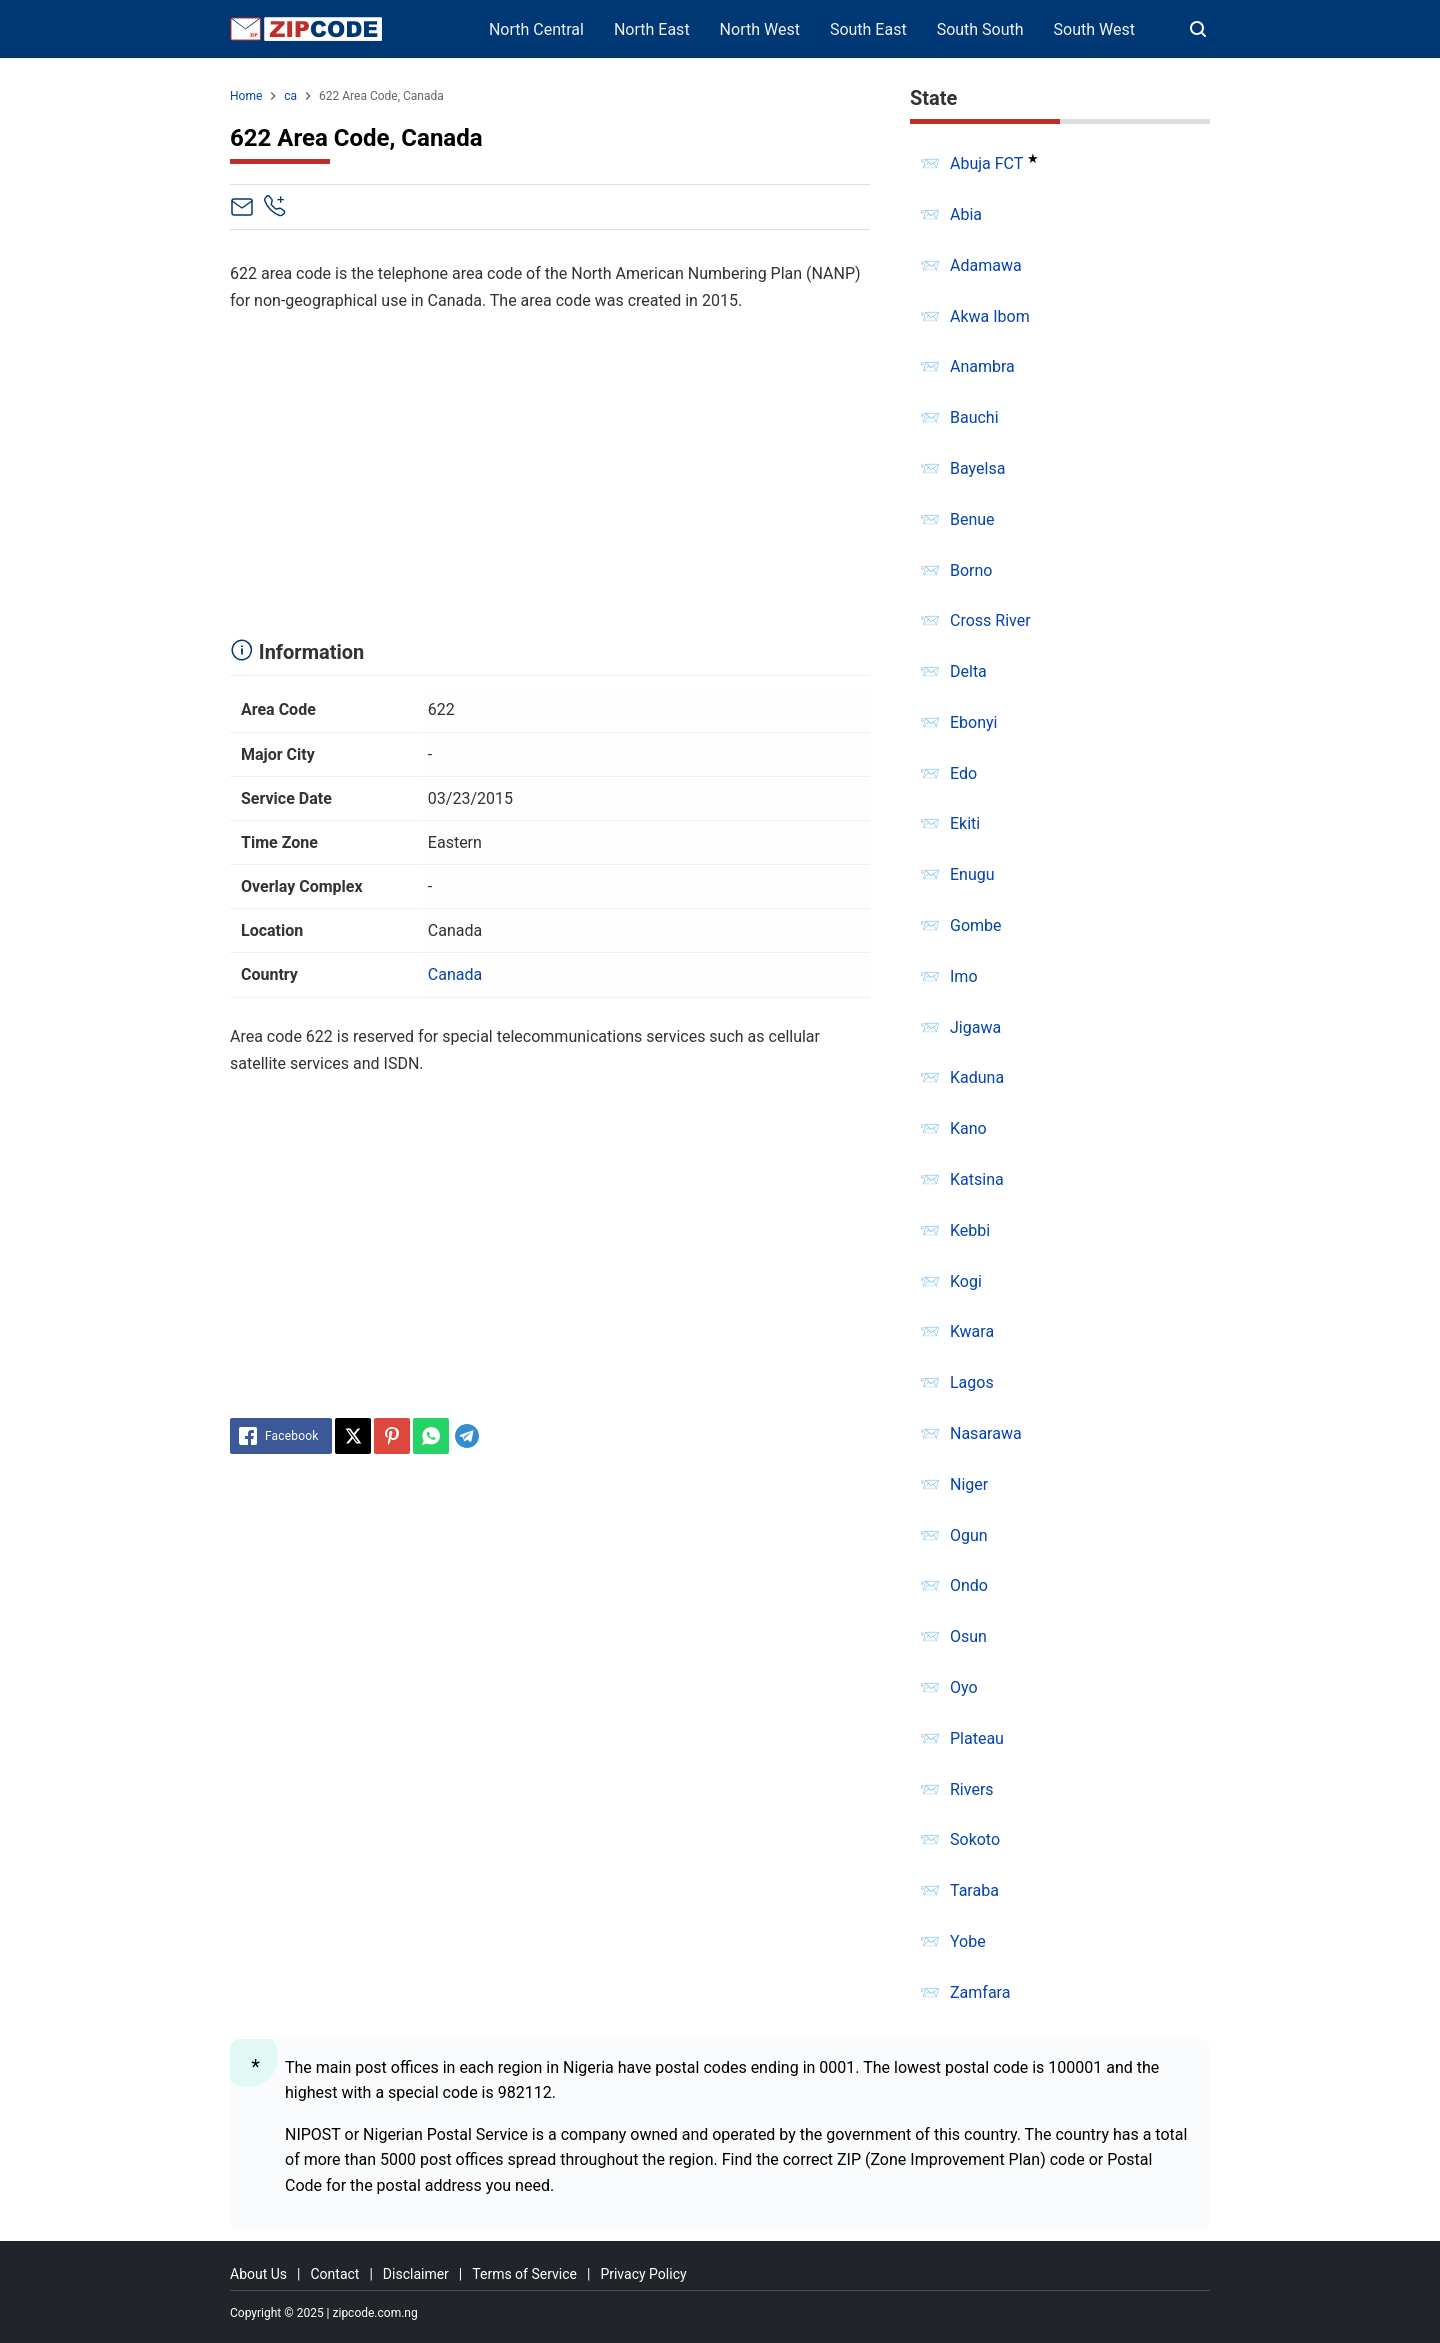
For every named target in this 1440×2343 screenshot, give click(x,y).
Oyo (964, 1687)
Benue (972, 519)
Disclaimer (416, 2274)
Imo (964, 976)
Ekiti (965, 823)
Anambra (982, 366)
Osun (968, 1636)
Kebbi (970, 1230)
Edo (963, 773)
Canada (455, 974)
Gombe (976, 925)
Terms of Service (524, 2274)
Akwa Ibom (990, 316)
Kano (968, 1128)
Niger (969, 1484)
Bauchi (974, 417)
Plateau (977, 1738)
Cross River (990, 620)
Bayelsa (977, 468)
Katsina (977, 1179)
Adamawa (986, 265)
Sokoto (975, 1839)
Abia (966, 214)
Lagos (972, 1382)
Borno (971, 570)
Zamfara (980, 1992)
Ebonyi (974, 722)
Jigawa (975, 1027)
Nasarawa (986, 1433)
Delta (968, 671)
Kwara (972, 1331)
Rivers (972, 1789)
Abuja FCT (986, 163)
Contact (334, 2274)
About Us (258, 2274)
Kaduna (977, 1077)
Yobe (968, 1941)
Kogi (966, 1281)
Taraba (974, 1890)
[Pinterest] (392, 1436)
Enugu (972, 874)
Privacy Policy (643, 2274)
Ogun (969, 1535)
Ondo (969, 1585)
